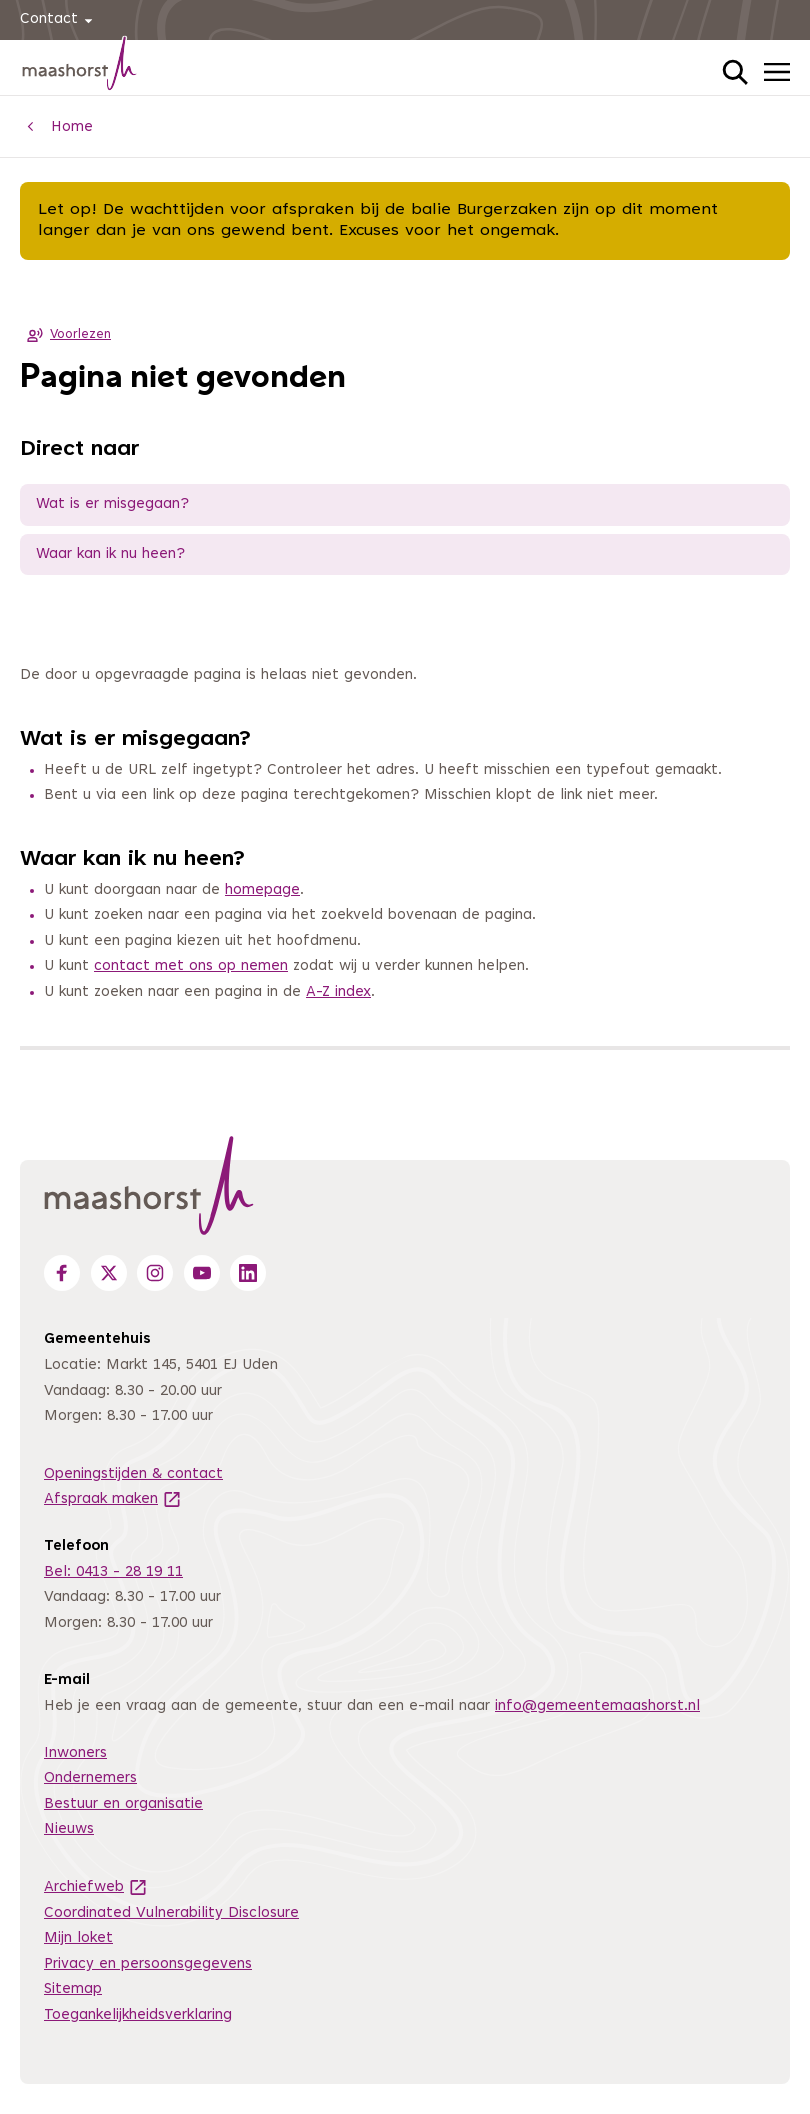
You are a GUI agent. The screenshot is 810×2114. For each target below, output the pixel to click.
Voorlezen (65, 335)
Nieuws (69, 1829)
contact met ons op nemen (191, 966)
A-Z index (338, 992)
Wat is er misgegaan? (112, 504)
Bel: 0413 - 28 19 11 (113, 1572)
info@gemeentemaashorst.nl (597, 1706)
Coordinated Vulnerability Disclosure (171, 1913)
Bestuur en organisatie (123, 1804)
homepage (262, 890)
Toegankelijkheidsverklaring (138, 2015)
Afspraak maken (113, 1499)
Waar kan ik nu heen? (110, 554)
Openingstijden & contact (133, 1474)
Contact (59, 20)
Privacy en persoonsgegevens (148, 1964)
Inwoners (75, 1753)
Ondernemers (90, 1778)
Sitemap (73, 1989)
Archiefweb (96, 1887)
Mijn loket (78, 1938)
